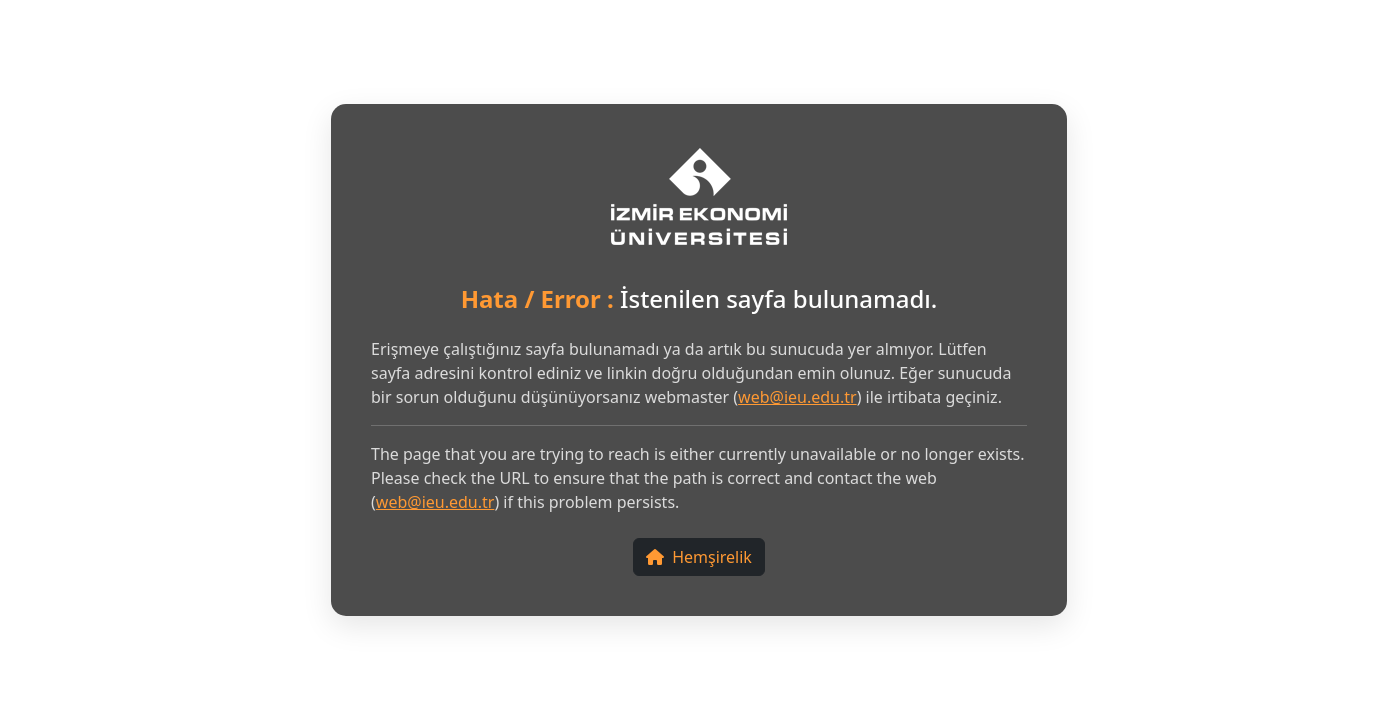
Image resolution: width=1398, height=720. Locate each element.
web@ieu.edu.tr (797, 397)
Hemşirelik (699, 557)
